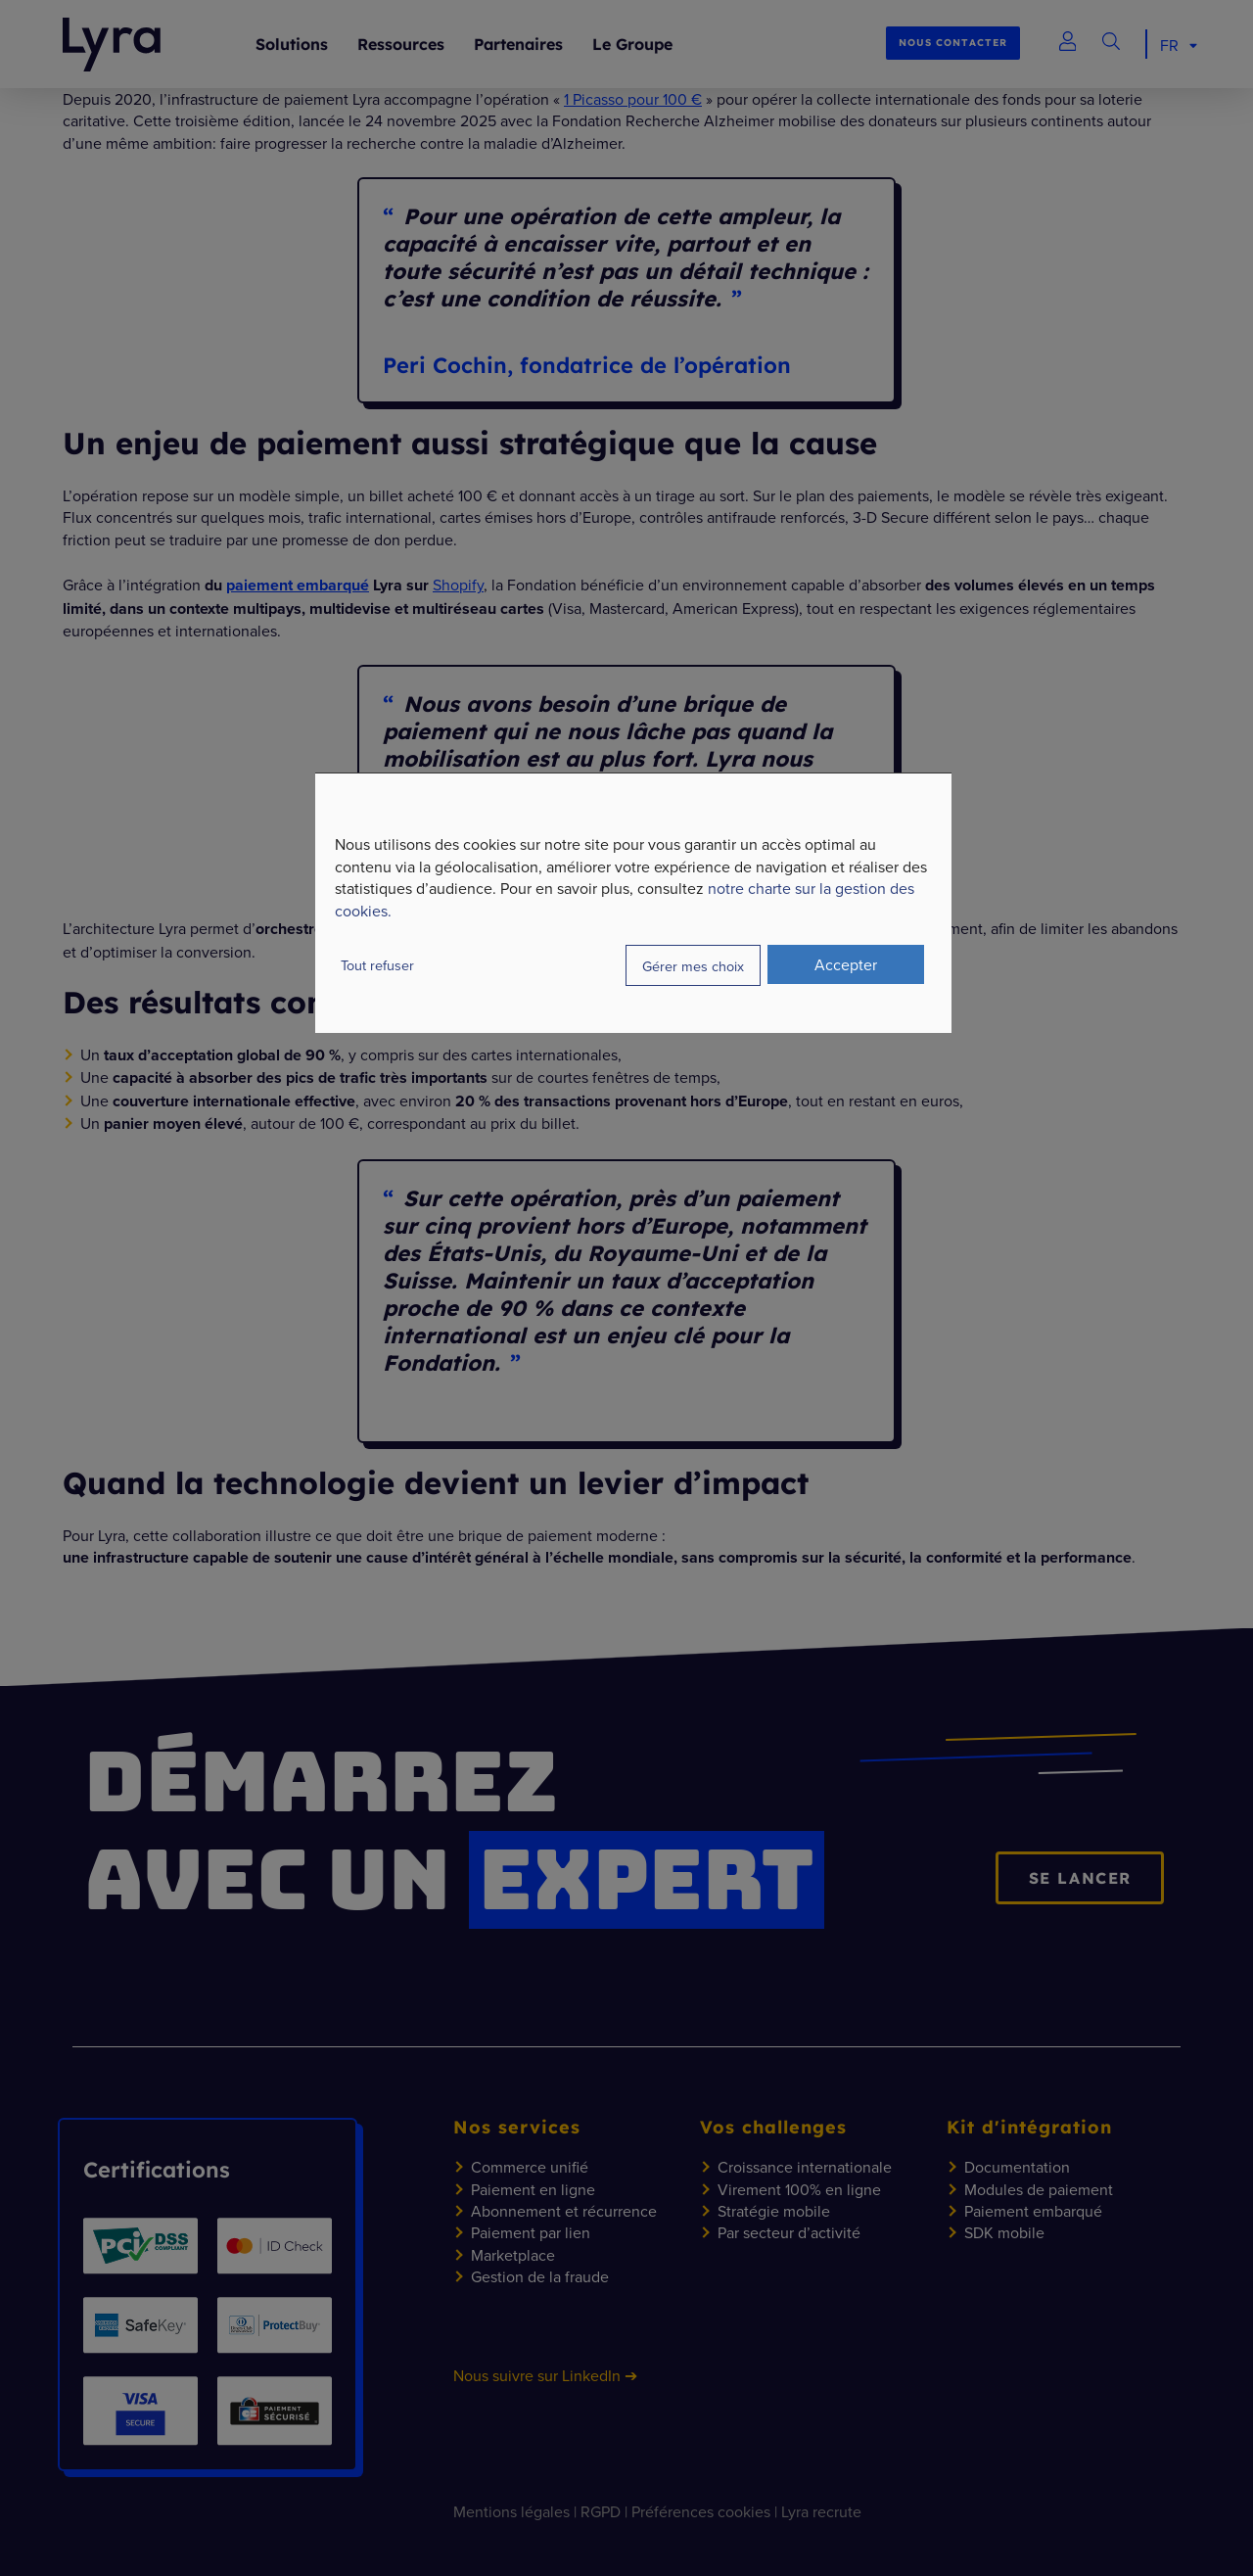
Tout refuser (377, 965)
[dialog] (633, 903)
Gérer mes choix (693, 966)
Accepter (845, 964)
